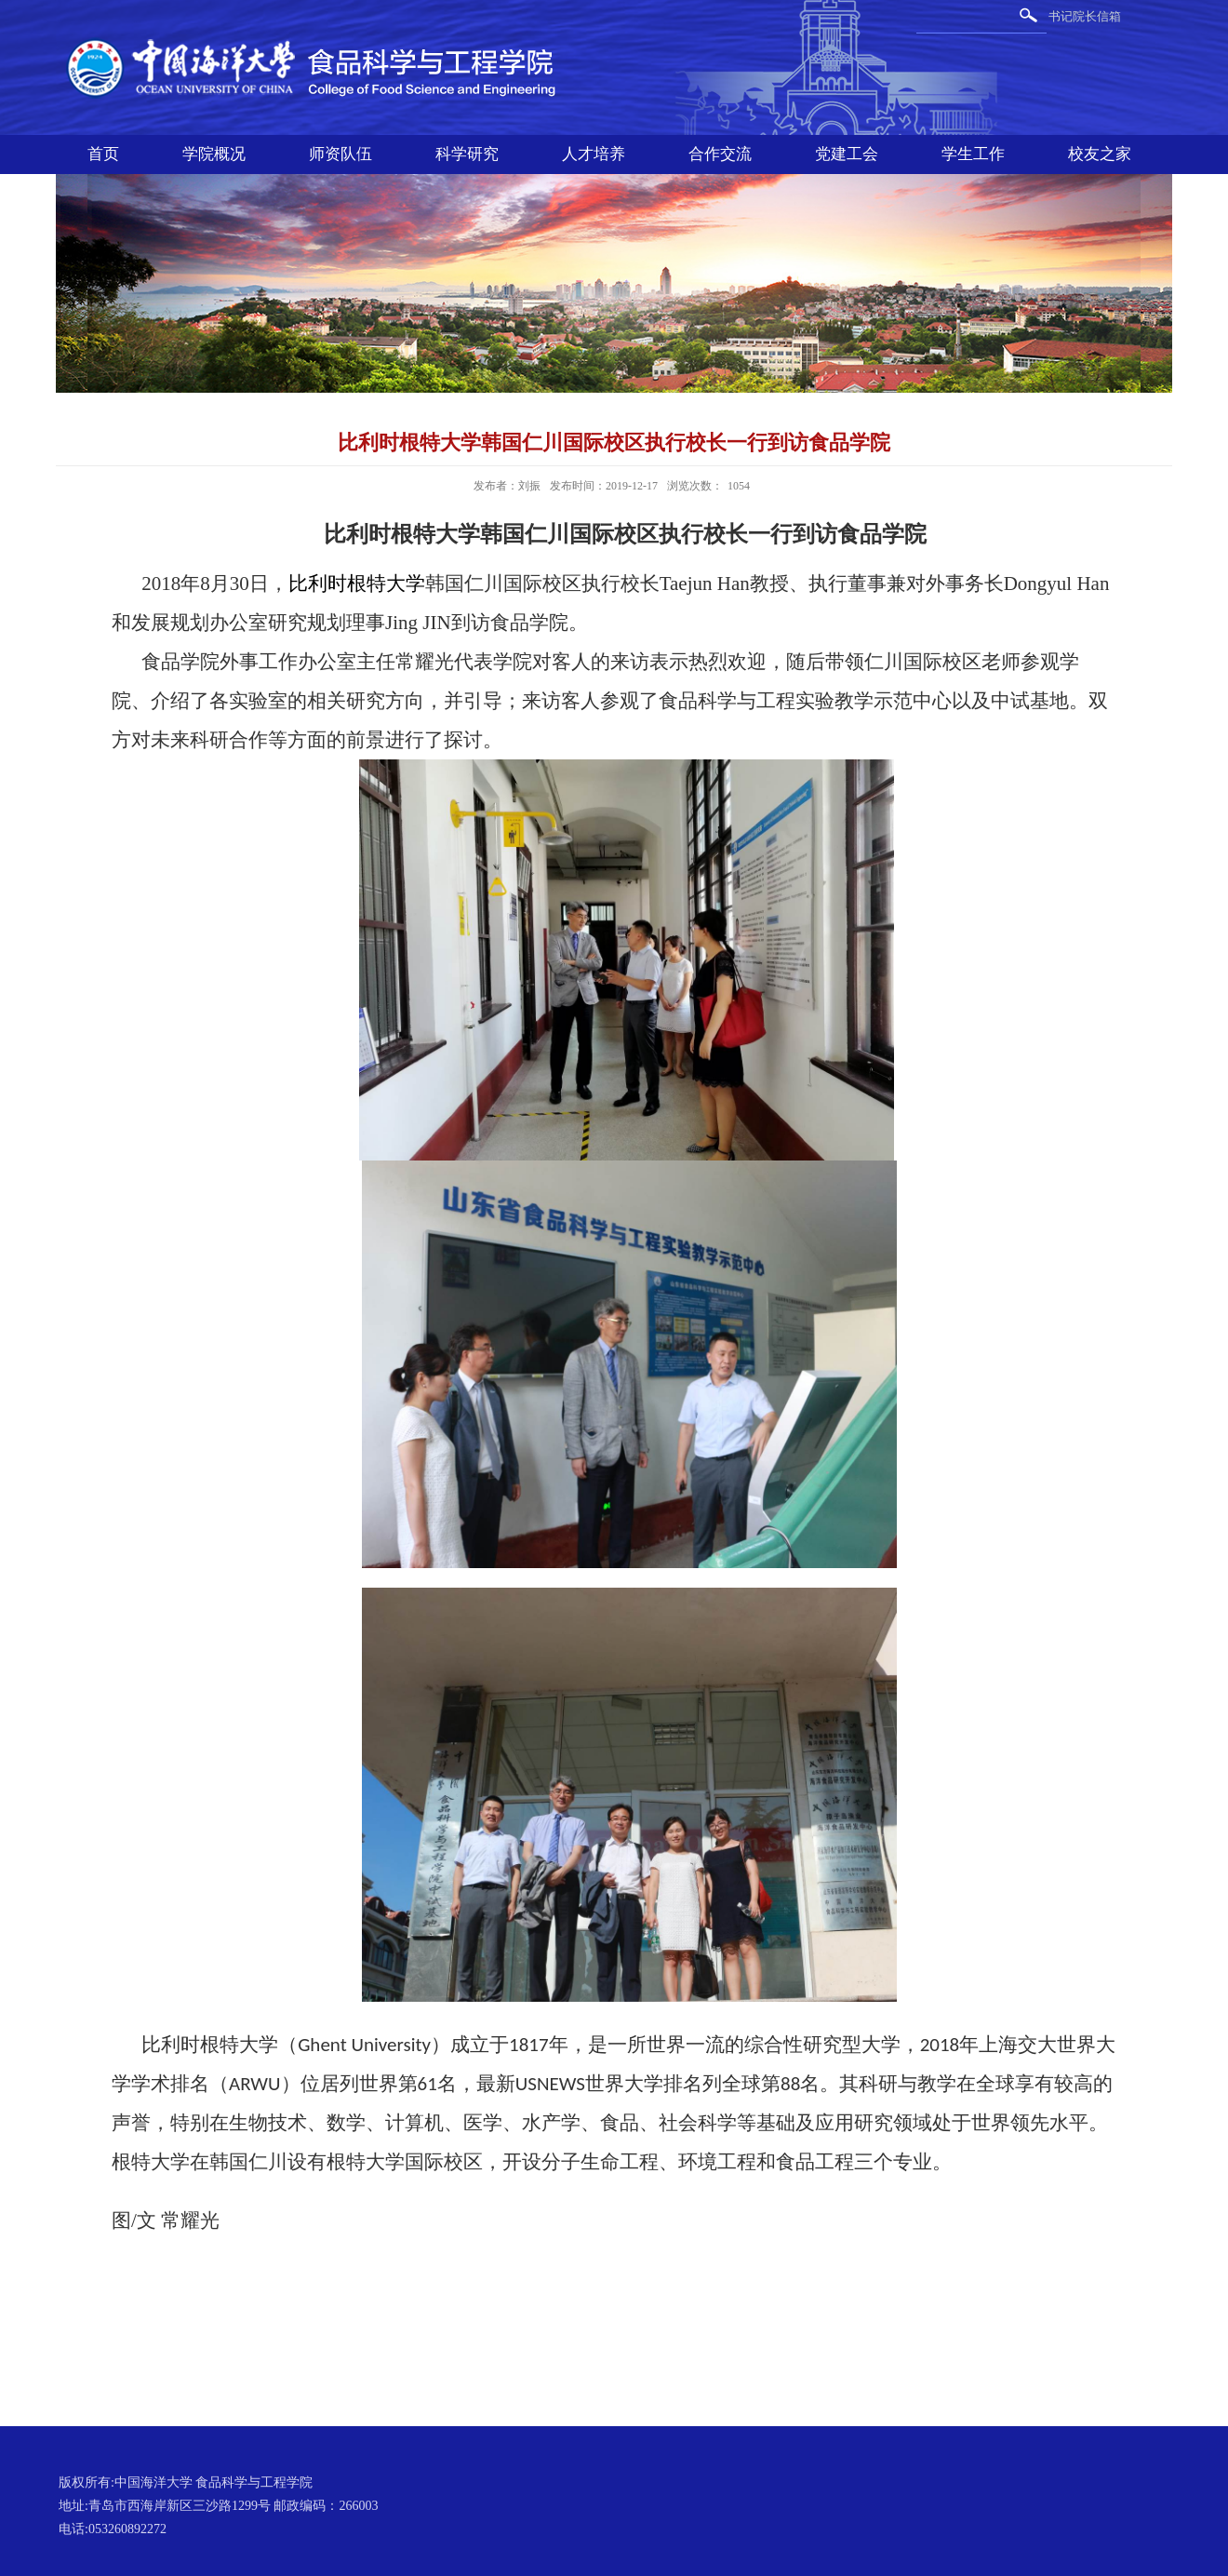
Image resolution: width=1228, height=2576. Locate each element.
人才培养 (593, 154)
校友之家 (1099, 154)
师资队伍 (340, 154)
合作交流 (720, 154)
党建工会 (846, 154)
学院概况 (214, 154)
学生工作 (973, 154)
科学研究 (467, 154)
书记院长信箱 (1084, 16)
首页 (103, 154)
